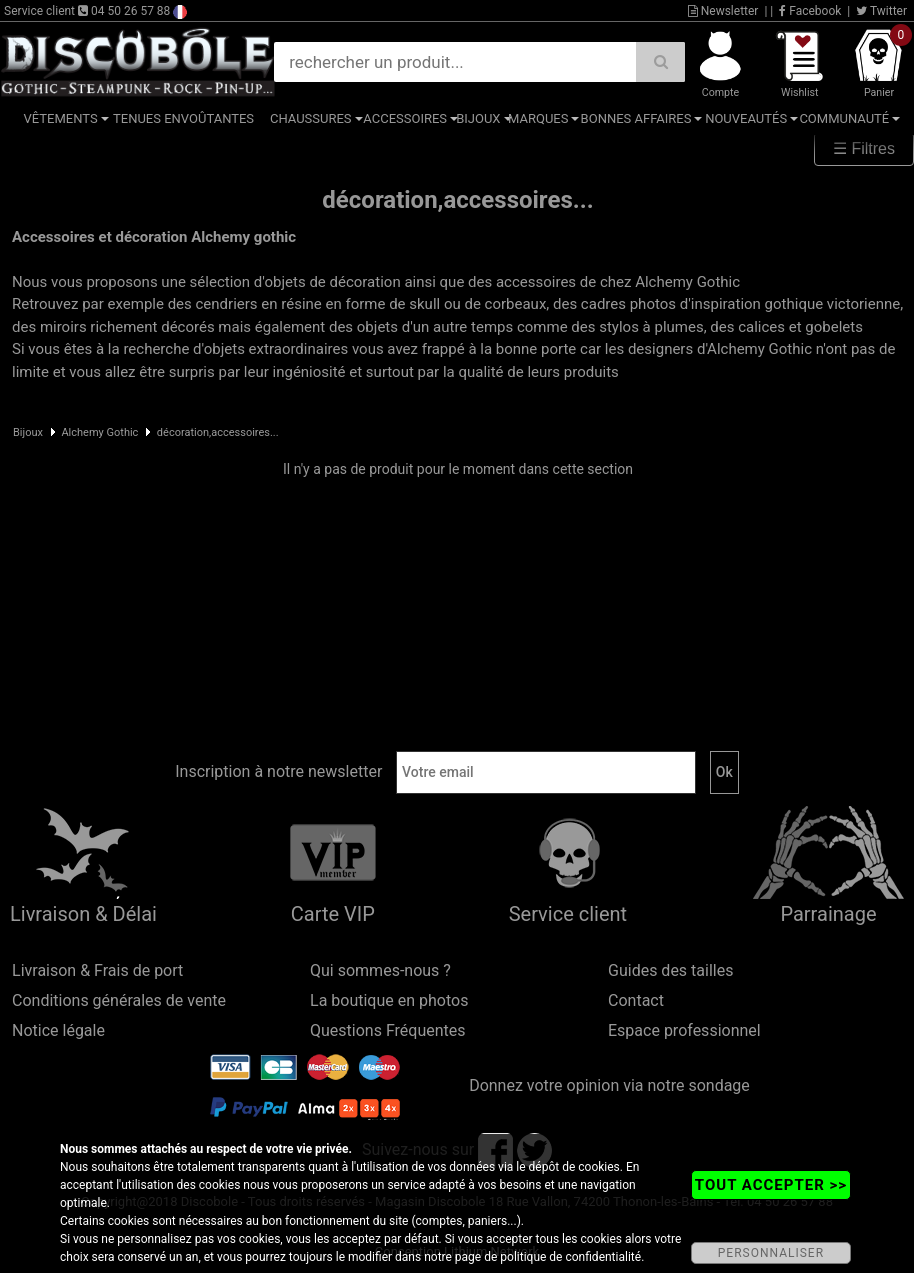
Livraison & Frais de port (97, 970)
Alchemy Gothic (99, 432)
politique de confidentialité (570, 1257)
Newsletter (723, 11)
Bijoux (478, 118)
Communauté (844, 118)
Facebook (810, 11)
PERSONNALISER (771, 1253)
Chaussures (311, 118)
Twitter (881, 11)
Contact (636, 1000)
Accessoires (405, 118)
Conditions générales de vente (119, 1000)
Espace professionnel (684, 1030)
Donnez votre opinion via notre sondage (609, 1085)
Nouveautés (746, 118)
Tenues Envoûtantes (183, 118)
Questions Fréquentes (388, 1030)
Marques (538, 118)
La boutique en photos (389, 1000)
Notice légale (58, 1030)
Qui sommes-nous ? (380, 970)
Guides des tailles (670, 970)
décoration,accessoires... (218, 432)
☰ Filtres (864, 148)
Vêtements (61, 118)
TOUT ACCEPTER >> (771, 1185)
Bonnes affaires (636, 118)
